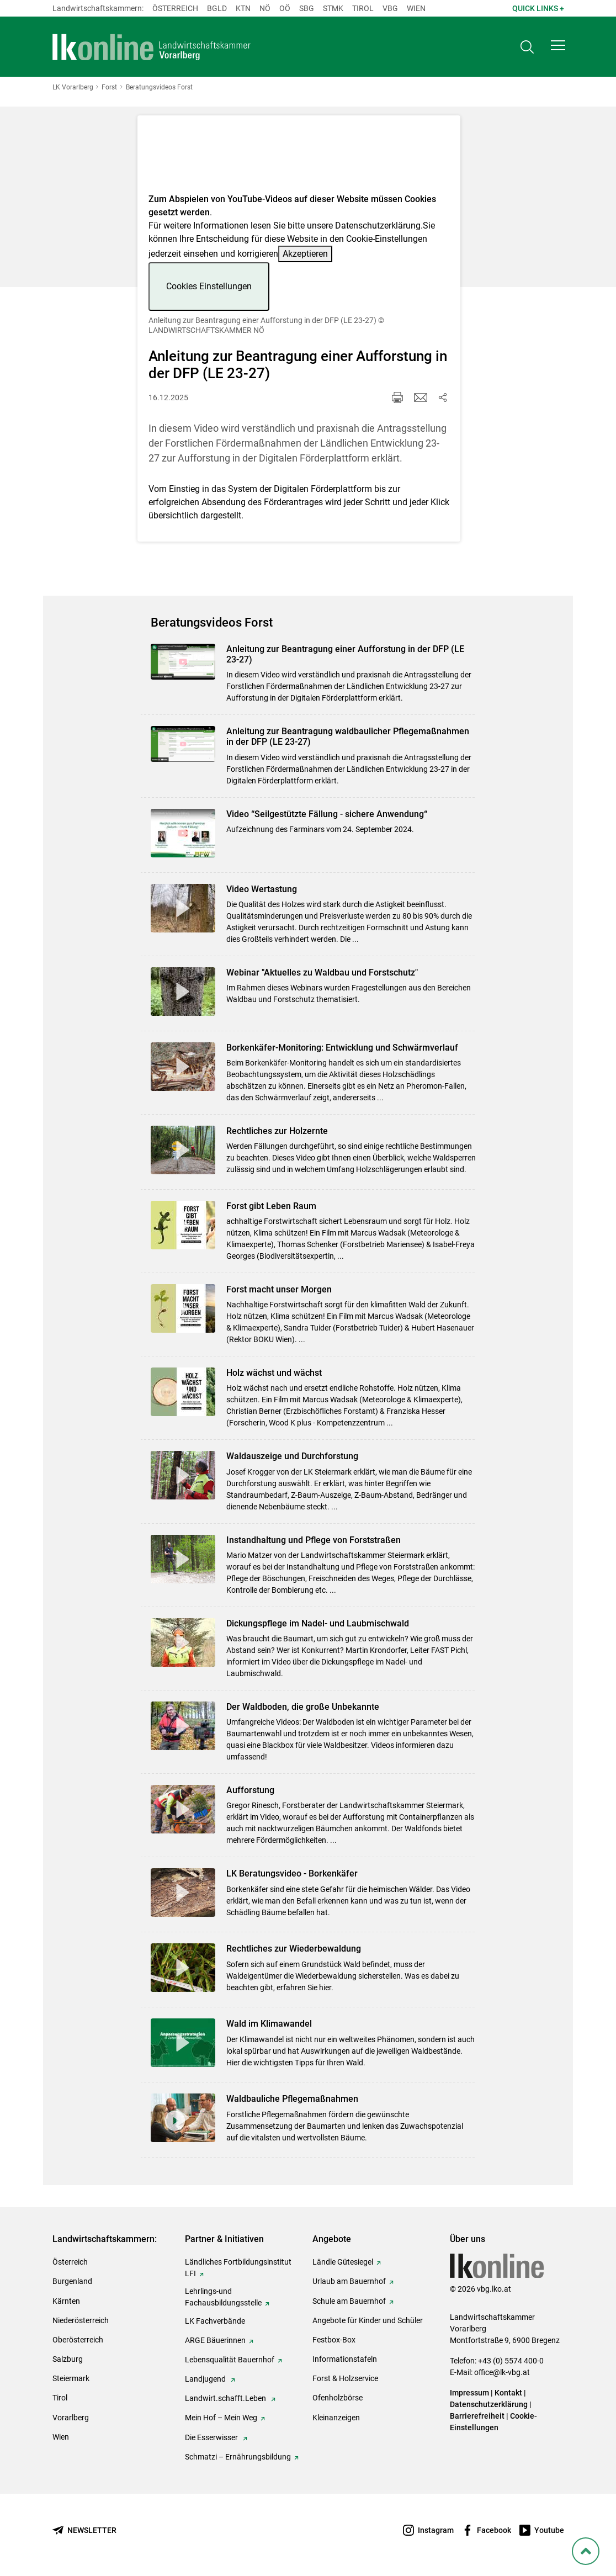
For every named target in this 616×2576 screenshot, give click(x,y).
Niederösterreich (80, 2320)
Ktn (243, 8)
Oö (284, 8)
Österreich (175, 8)
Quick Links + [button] (538, 8)
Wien (416, 8)
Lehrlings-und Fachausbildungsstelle (223, 2297)
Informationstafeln (344, 2359)
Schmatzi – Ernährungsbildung (238, 2456)
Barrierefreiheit (477, 2415)
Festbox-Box (333, 2339)
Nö (264, 8)
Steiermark (70, 2378)
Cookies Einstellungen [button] (209, 286)
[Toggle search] (527, 48)
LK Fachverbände (215, 2321)
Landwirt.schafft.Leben (226, 2398)
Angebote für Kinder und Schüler (367, 2320)
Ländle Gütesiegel (342, 2261)
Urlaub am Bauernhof (349, 2281)
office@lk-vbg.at (502, 2372)
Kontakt (508, 2392)
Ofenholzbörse (337, 2397)
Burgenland (72, 2281)
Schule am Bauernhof (349, 2301)
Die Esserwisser (212, 2437)
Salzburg (67, 2359)
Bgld (217, 8)
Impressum (469, 2392)
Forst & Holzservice (345, 2378)
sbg (306, 8)
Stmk (333, 8)
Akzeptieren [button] (305, 253)
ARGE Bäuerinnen (215, 2340)
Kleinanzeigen (336, 2417)
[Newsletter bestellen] (84, 2530)
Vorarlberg (70, 2417)
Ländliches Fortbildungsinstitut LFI (238, 2267)
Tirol (363, 8)
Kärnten (66, 2301)
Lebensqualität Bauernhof (229, 2359)
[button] (558, 47)
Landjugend (206, 2378)
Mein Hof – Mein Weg (221, 2417)
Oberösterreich (77, 2339)
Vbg (390, 8)
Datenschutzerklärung (378, 225)
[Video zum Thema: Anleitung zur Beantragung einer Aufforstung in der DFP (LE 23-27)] (298, 157)
